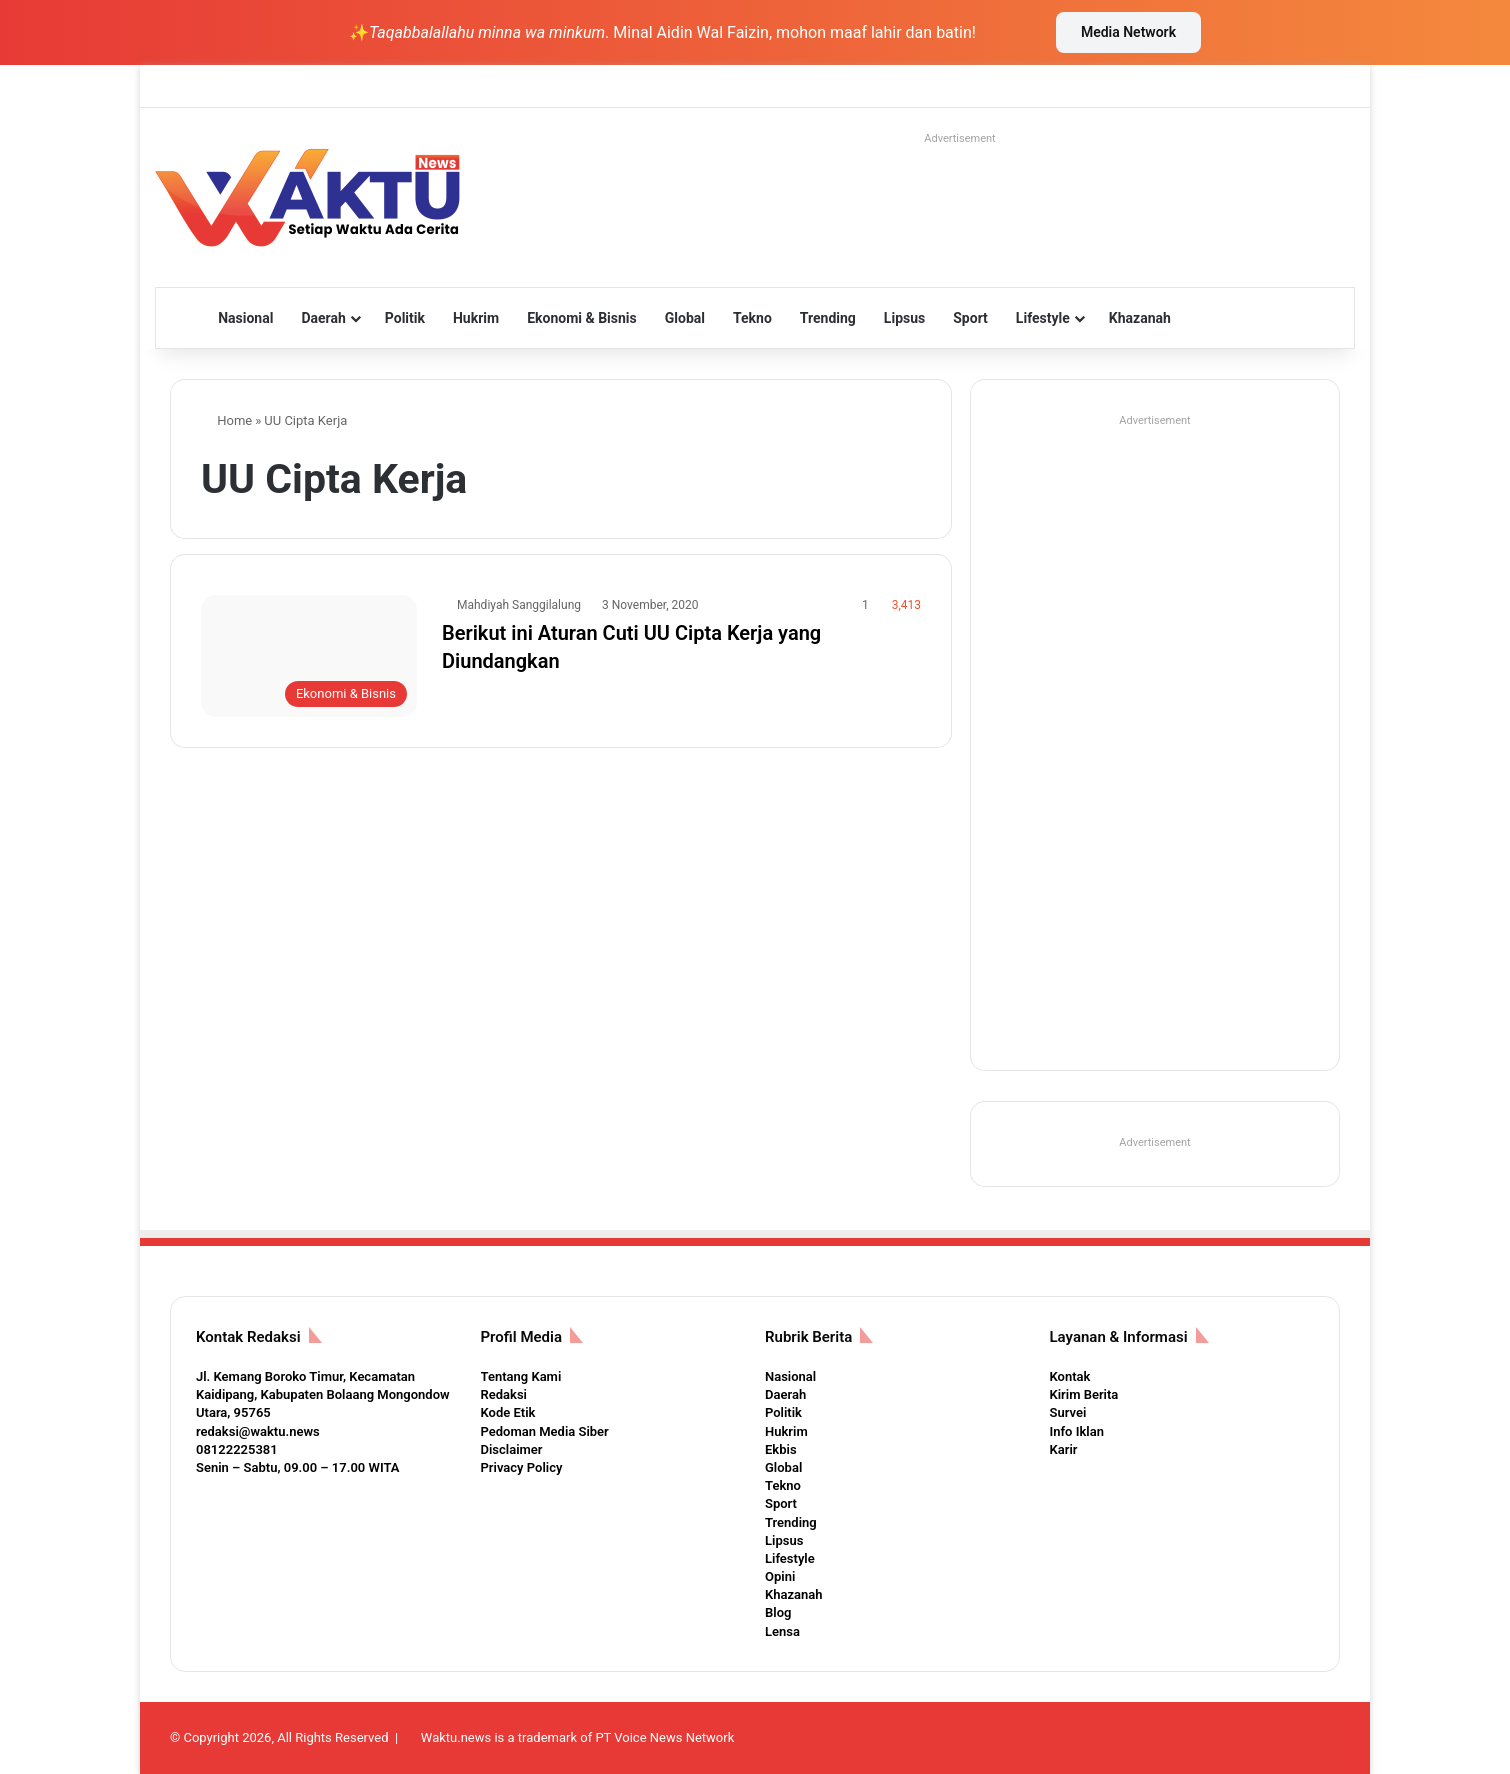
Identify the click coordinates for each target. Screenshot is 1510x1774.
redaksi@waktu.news (258, 1431)
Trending (828, 318)
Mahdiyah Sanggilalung (519, 605)
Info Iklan (1077, 1431)
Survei (1068, 1412)
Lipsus (904, 318)
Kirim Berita (1084, 1394)
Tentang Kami (521, 1376)
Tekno (752, 318)
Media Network (1128, 32)
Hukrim (476, 318)
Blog (778, 1612)
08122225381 (237, 1449)
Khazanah (1140, 318)
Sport (970, 318)
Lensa (782, 1631)
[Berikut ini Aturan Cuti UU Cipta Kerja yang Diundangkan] (309, 656)
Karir (1064, 1449)
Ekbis (781, 1449)
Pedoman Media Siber (545, 1431)
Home (226, 420)
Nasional (245, 318)
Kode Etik (508, 1412)
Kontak (1070, 1376)
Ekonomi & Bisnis (582, 318)
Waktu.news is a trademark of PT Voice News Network (577, 1737)
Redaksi (504, 1394)
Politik (405, 318)
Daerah (323, 318)
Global (685, 318)
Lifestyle (1043, 318)
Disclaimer (512, 1449)
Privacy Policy (522, 1467)
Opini (780, 1576)
